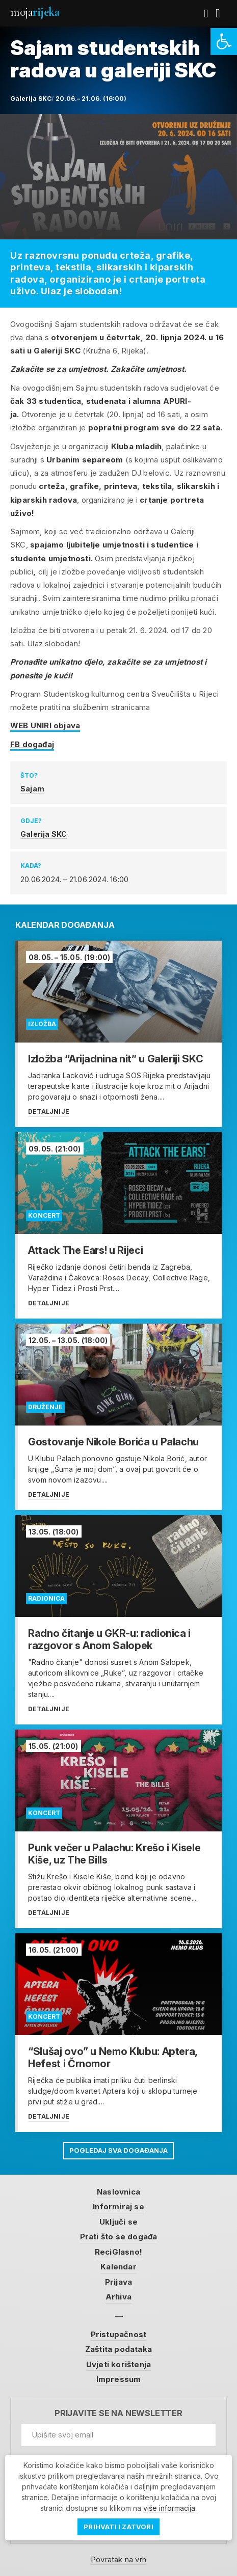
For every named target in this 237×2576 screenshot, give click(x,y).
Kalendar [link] (118, 2266)
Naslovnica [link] (118, 2192)
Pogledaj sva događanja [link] (118, 2150)
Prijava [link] (118, 2282)
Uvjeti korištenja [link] (118, 2364)
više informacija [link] (169, 2508)
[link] (223, 41)
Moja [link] (34, 12)
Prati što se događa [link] (118, 2236)
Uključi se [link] (118, 2222)
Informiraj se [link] (118, 2206)
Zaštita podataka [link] (118, 2349)
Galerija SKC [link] (43, 834)
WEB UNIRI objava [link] (45, 725)
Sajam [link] (32, 788)
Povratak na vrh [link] (118, 2559)
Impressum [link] (118, 2379)
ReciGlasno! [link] (118, 2252)
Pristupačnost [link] (119, 2334)
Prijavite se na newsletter (118, 2413)
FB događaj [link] (32, 744)
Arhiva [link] (118, 2296)
